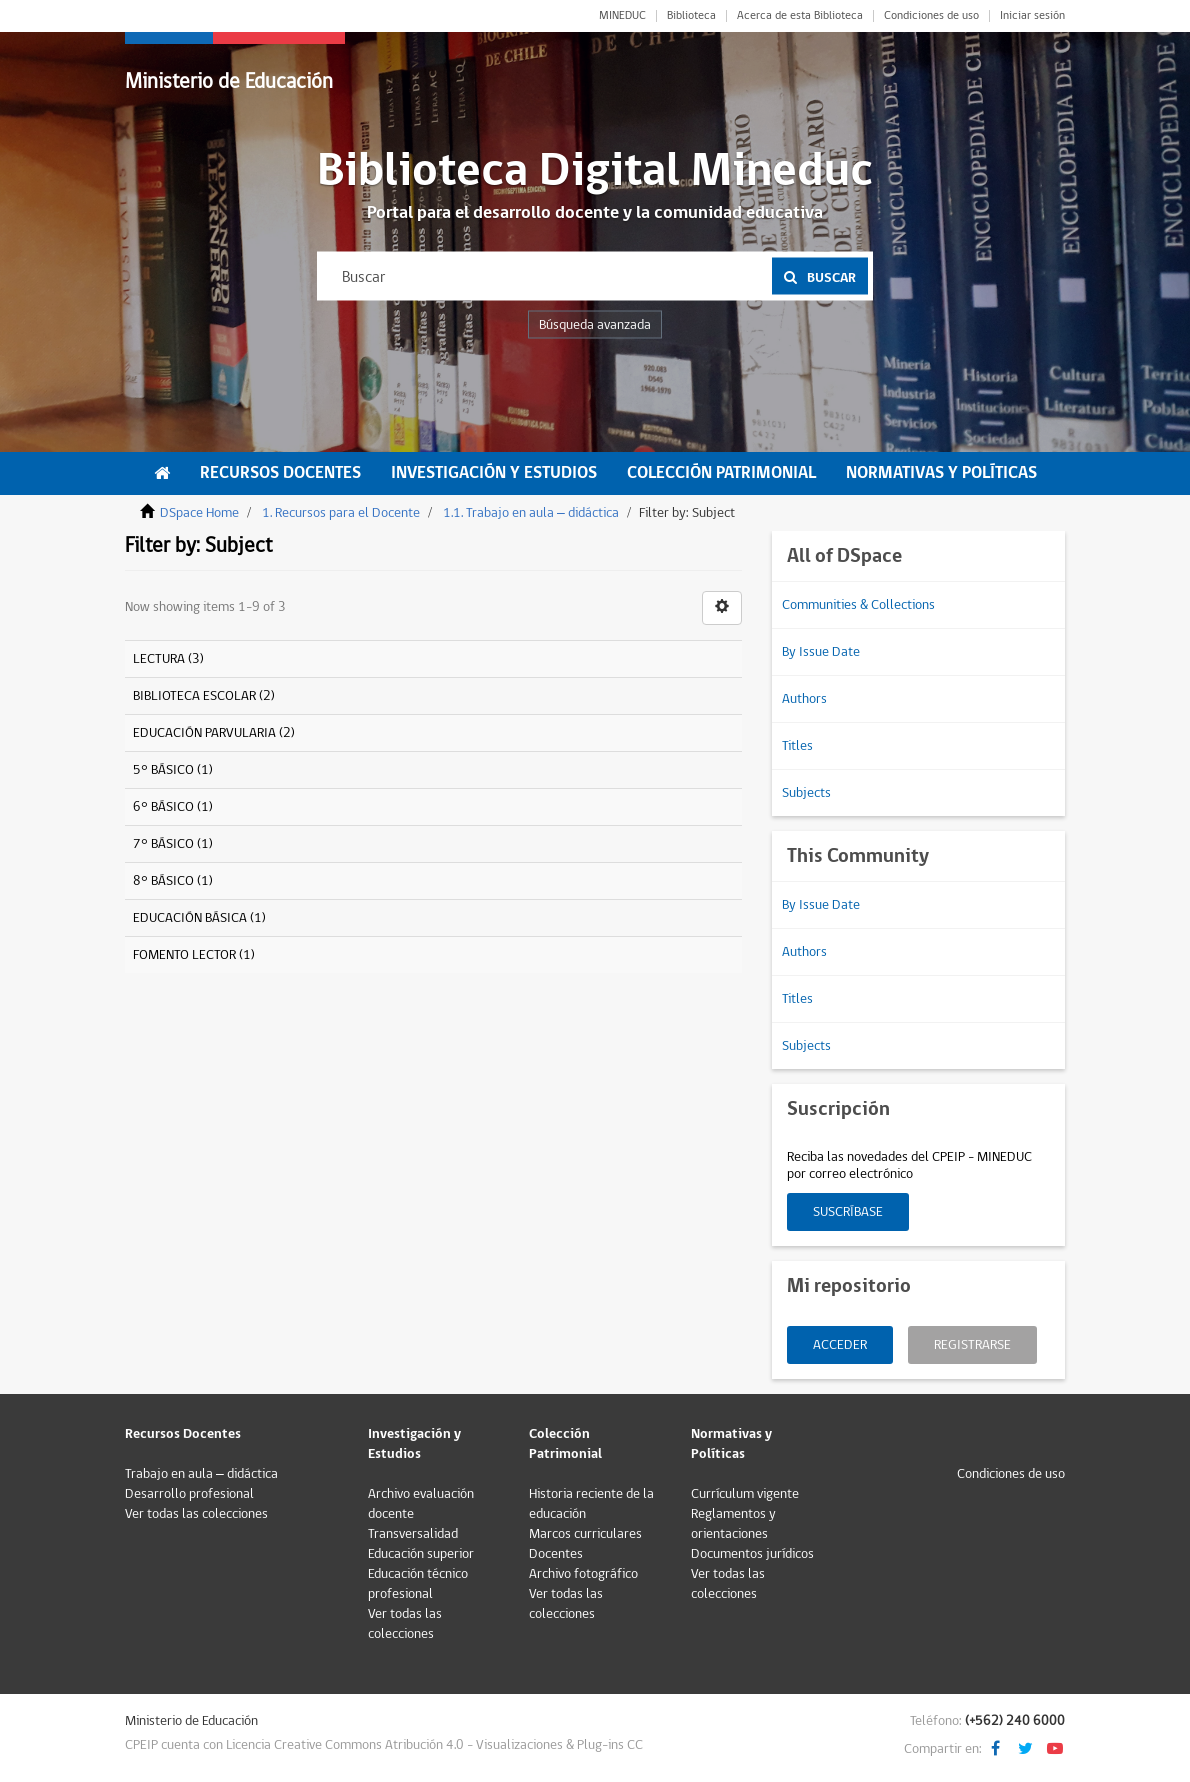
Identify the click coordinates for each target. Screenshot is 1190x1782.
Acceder (840, 1345)
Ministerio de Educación (229, 81)
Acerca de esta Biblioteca (800, 16)
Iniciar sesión (1032, 16)
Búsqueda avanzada (595, 325)
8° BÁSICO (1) (173, 881)
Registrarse (972, 1345)
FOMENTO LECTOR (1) (194, 955)
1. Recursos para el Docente (341, 513)
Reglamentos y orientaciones (733, 1524)
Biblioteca (691, 16)
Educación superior (421, 1554)
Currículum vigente (745, 1494)
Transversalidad (413, 1534)
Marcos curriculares (585, 1534)
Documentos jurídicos (752, 1554)
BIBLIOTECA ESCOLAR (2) (204, 696)
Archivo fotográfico (583, 1574)
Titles (797, 746)
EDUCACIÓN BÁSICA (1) (199, 918)
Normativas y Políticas (941, 473)
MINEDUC (622, 16)
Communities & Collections (858, 605)
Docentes (556, 1554)
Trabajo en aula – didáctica (201, 1474)
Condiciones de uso (931, 16)
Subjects (806, 793)
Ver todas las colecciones (196, 1514)
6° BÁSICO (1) (173, 807)
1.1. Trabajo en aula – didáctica (531, 513)
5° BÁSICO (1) (173, 770)
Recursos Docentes (280, 473)
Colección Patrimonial (721, 473)
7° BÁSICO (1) (173, 844)
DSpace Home (199, 513)
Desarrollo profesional (189, 1494)
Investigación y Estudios (494, 473)
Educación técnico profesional (418, 1584)
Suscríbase (848, 1212)
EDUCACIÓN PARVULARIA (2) (214, 733)
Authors (804, 699)
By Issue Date (821, 652)
